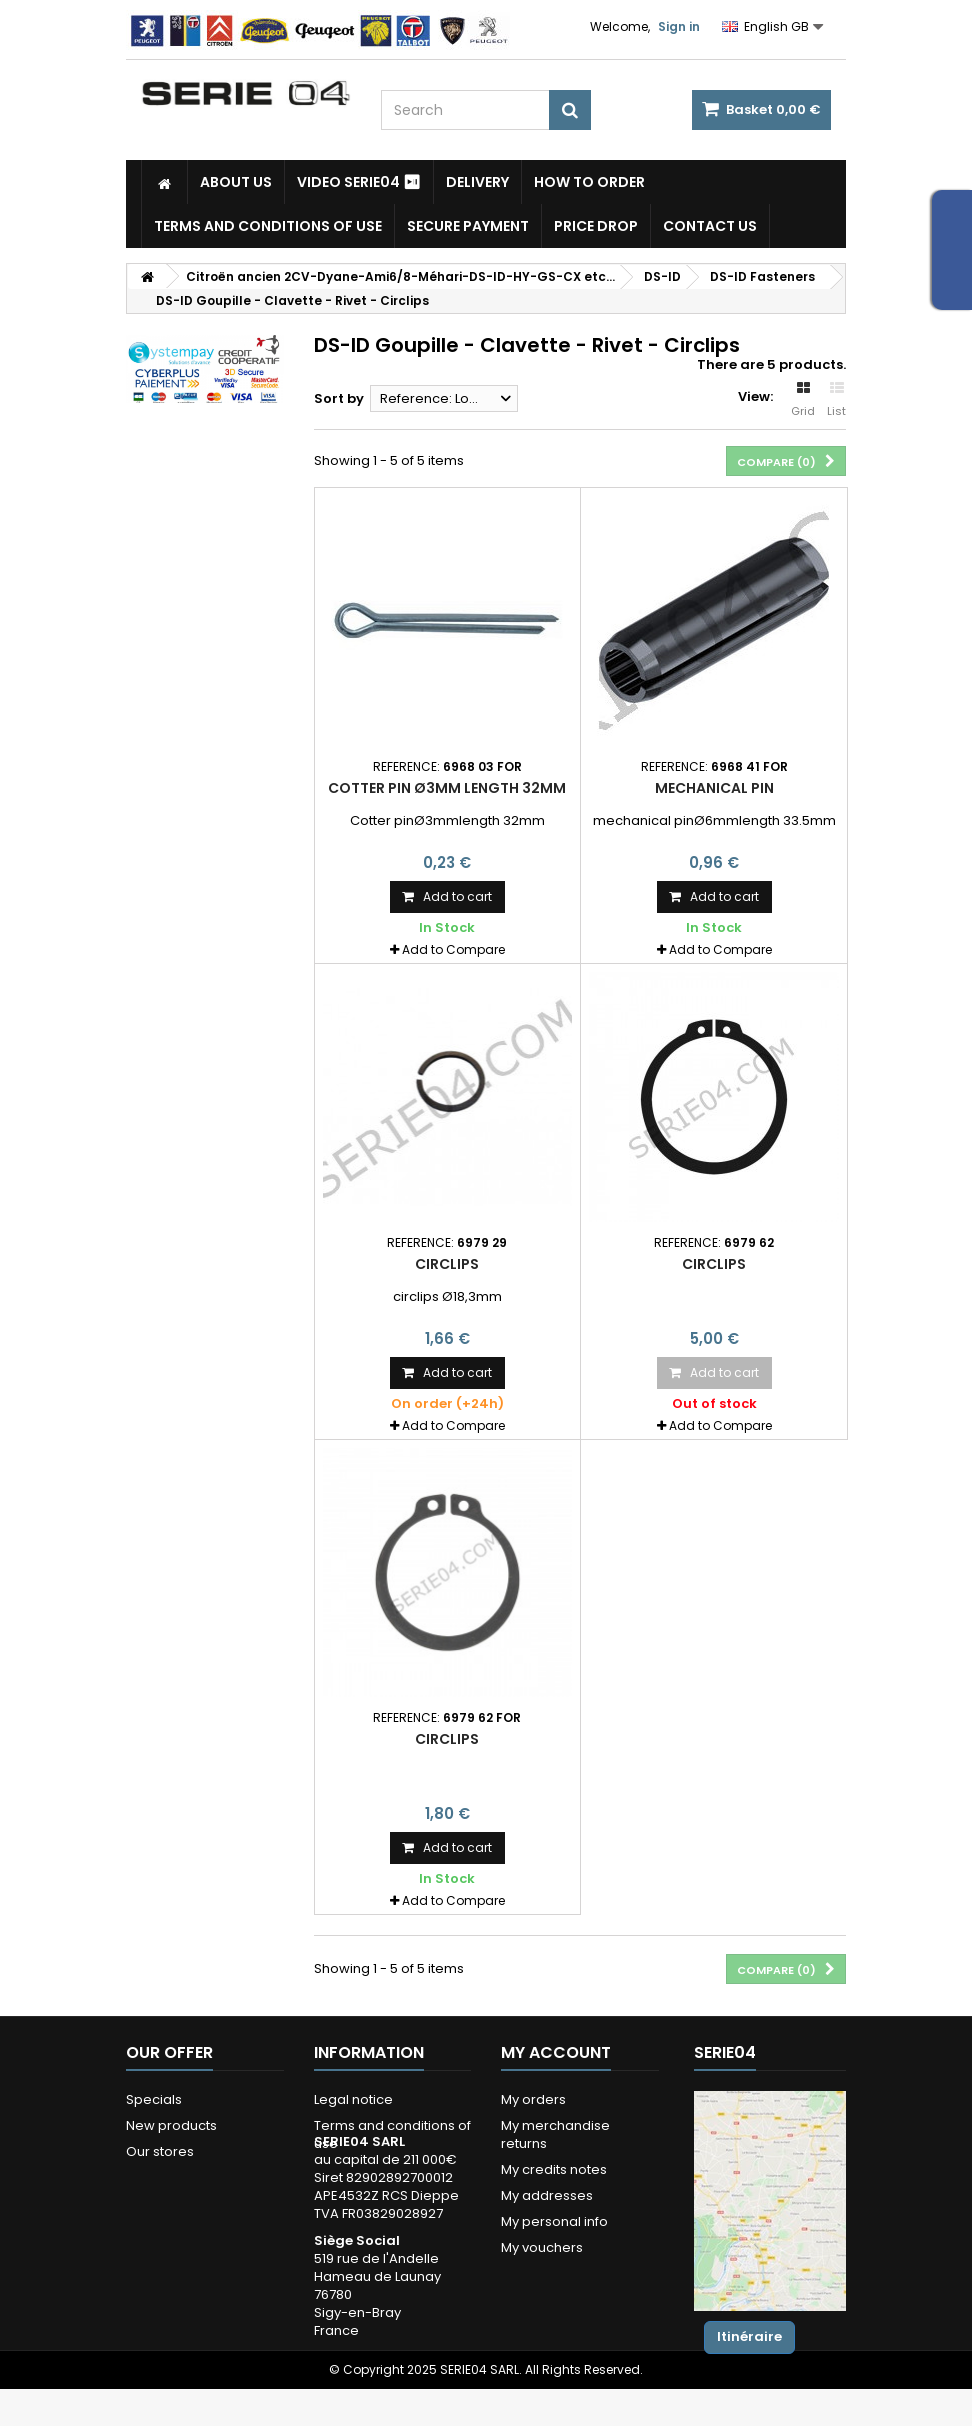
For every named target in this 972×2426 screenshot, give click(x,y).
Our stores (160, 2151)
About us (236, 182)
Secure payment (468, 226)
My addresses (547, 2195)
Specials (154, 2099)
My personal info (554, 2221)
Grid (803, 400)
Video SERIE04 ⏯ (359, 182)
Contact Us (710, 226)
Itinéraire (749, 2336)
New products (171, 2125)
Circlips (447, 1264)
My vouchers (542, 2247)
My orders (533, 2099)
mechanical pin (714, 788)
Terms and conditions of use (268, 226)
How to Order (589, 182)
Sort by (339, 398)
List (836, 400)
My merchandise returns (555, 2134)
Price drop (596, 226)
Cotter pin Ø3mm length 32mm (447, 788)
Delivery (477, 182)
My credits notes (554, 2169)
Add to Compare (453, 949)
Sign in (679, 26)
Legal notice (353, 2099)
